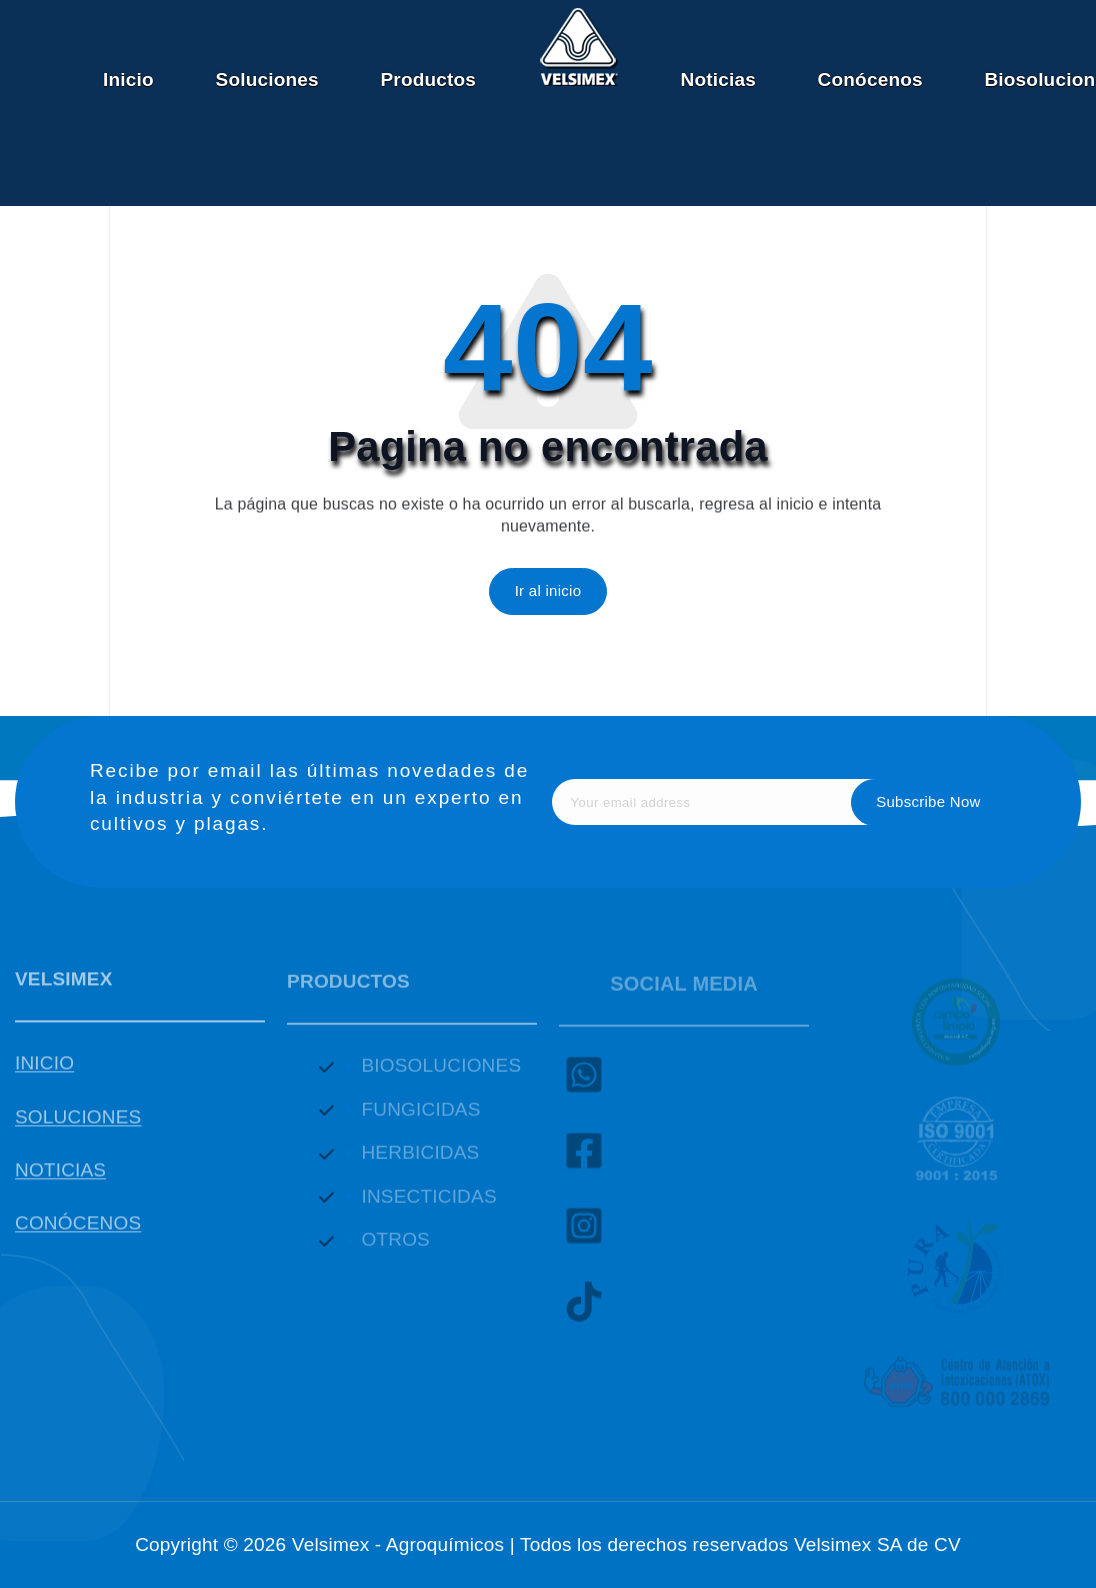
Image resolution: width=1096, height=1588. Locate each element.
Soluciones (267, 79)
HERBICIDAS (420, 1162)
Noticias (717, 79)
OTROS (395, 1249)
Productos (428, 79)
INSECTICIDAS (428, 1205)
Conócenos (870, 79)
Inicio (128, 79)
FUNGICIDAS (420, 1118)
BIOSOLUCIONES (441, 1075)
